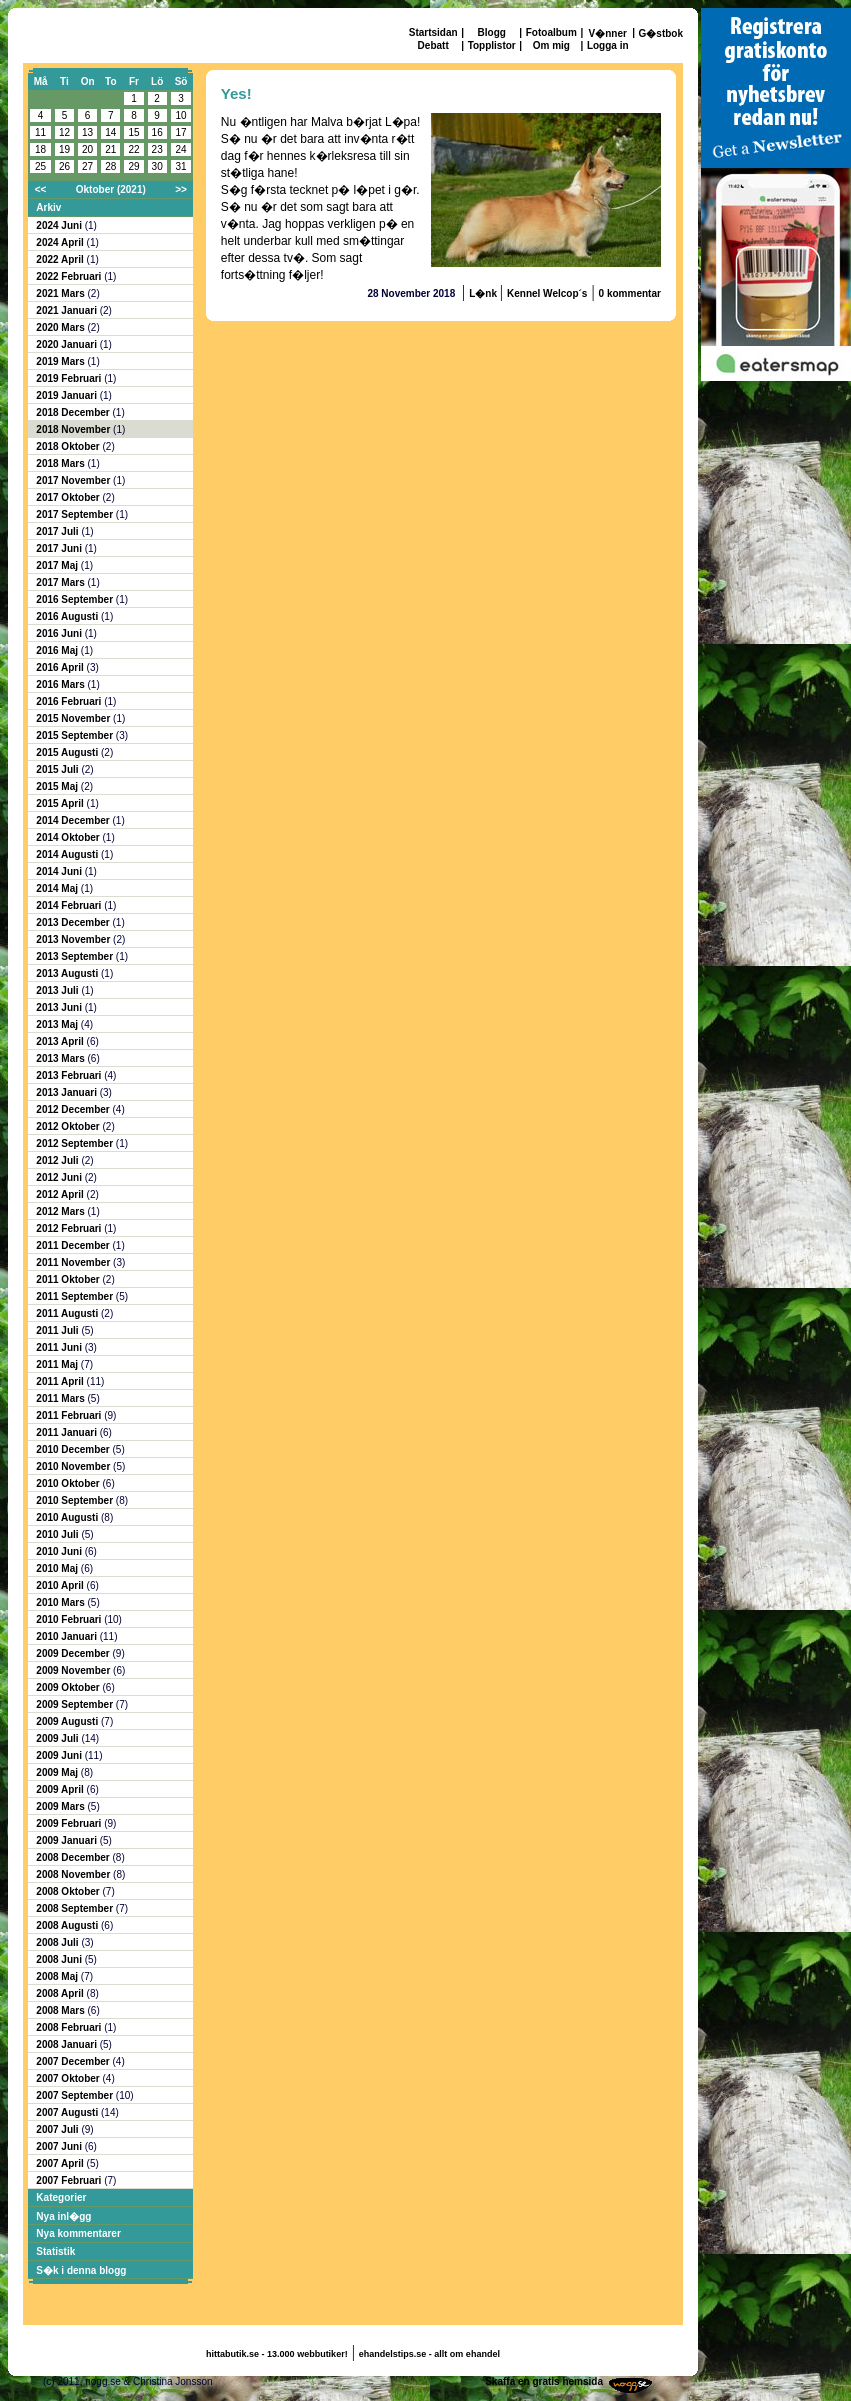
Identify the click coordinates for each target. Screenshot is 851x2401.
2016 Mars (61, 684)
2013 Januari (67, 1092)
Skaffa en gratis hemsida (544, 2381)
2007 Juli (58, 2129)
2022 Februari (70, 276)
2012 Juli (58, 1160)
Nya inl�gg (63, 2216)
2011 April (61, 1381)
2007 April (61, 2163)
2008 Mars (61, 2010)
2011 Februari (70, 1415)
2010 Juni (60, 1551)
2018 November (74, 429)
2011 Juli (58, 1330)
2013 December (74, 922)
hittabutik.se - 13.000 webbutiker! (277, 2354)
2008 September (76, 1908)
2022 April (61, 259)
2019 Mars (61, 361)
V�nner (608, 33)
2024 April (61, 242)
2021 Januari (67, 310)
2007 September (76, 2095)
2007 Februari (70, 2180)
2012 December (74, 1109)
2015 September (76, 735)
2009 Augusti (68, 1721)
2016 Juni (60, 633)
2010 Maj (58, 1568)
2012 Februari (70, 1228)
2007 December (74, 2061)
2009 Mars (61, 1806)
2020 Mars (61, 327)
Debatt (433, 45)
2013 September (76, 956)
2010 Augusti (68, 1517)
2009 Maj (58, 1772)
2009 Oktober (69, 1687)
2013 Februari (70, 1075)
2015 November (74, 718)
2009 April (61, 1789)
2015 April (61, 803)
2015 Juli (58, 769)
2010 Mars (61, 1602)
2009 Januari (67, 1840)
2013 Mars (61, 1058)
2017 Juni (60, 548)
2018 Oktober (69, 446)
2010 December (74, 1449)
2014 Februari (70, 905)
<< (41, 189)
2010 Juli (58, 1534)
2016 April (61, 667)
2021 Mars (61, 293)
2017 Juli (58, 531)
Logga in (608, 45)
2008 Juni (60, 1959)
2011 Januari (67, 1432)
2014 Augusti (68, 854)
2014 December (74, 820)
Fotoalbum (551, 32)
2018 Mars (61, 463)
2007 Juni (60, 2146)
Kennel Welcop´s (547, 293)
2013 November (74, 939)
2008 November (74, 1874)
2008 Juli (58, 1942)
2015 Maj (58, 786)
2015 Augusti (68, 752)
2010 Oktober (69, 1483)
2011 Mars (61, 1398)
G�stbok (661, 33)
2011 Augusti (68, 1313)
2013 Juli (58, 990)
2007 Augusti (68, 2112)
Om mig (551, 45)
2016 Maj (58, 650)
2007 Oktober (69, 2078)
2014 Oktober (69, 837)
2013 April (61, 1041)
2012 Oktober (69, 1126)
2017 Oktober (69, 497)
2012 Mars (61, 1211)
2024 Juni (60, 225)
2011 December (74, 1245)
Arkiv (48, 207)
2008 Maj (58, 1976)
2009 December (74, 1653)
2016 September (76, 599)
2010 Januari (67, 1636)
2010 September (76, 1500)
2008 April (61, 1993)
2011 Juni (60, 1347)
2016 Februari (70, 701)
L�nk (484, 293)
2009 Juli (58, 1738)
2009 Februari (70, 1823)
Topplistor (492, 45)
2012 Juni (60, 1177)
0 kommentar (630, 293)
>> (181, 189)
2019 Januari (67, 395)
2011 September (76, 1296)
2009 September (76, 1704)
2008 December (74, 1857)
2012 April (61, 1194)
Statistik (55, 2251)
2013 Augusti (68, 973)
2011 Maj (58, 1364)
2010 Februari (70, 1619)
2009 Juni (60, 1755)
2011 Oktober (69, 1279)
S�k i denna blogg (81, 2270)
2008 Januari (67, 2044)
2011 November (74, 1262)
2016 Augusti (68, 616)
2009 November (74, 1670)
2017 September (76, 514)
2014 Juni (60, 871)
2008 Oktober (69, 1891)
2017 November (74, 480)
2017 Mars (61, 582)
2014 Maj (58, 888)
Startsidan (433, 32)
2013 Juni (60, 1007)
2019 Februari (70, 378)
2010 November (74, 1466)
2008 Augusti (68, 1925)
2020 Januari (67, 344)
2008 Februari (70, 2027)
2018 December (74, 412)
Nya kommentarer (78, 2233)
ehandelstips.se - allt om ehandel (429, 2354)
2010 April (61, 1585)
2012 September (76, 1143)
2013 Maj (58, 1024)
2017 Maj (58, 565)
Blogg (492, 32)
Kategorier (61, 2197)
